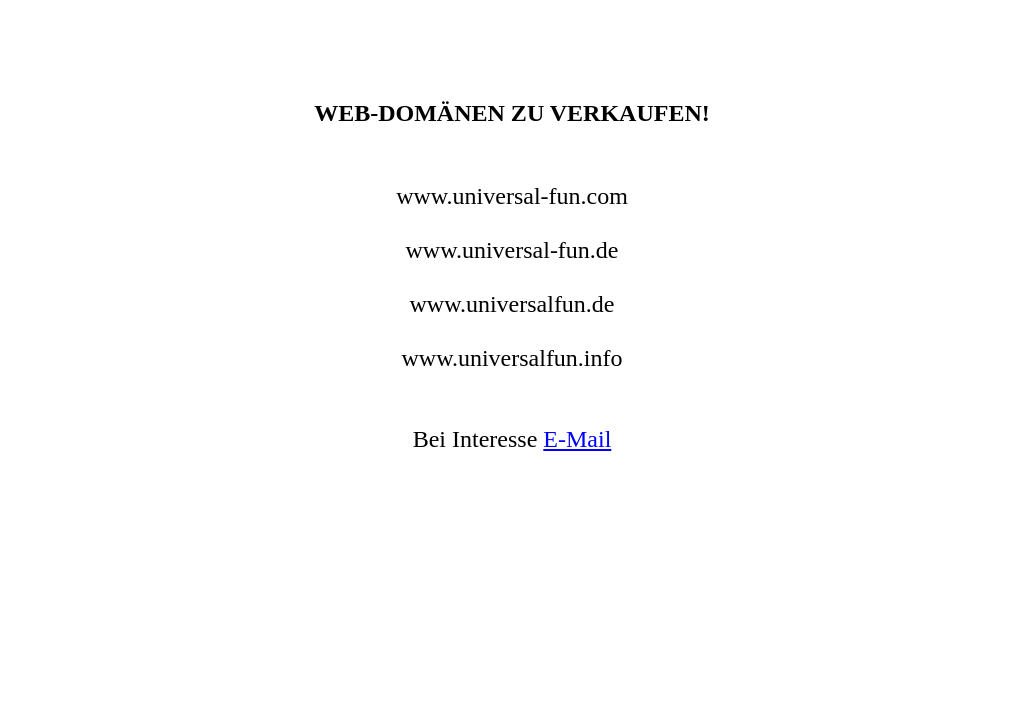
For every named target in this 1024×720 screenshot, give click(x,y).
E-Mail (577, 439)
